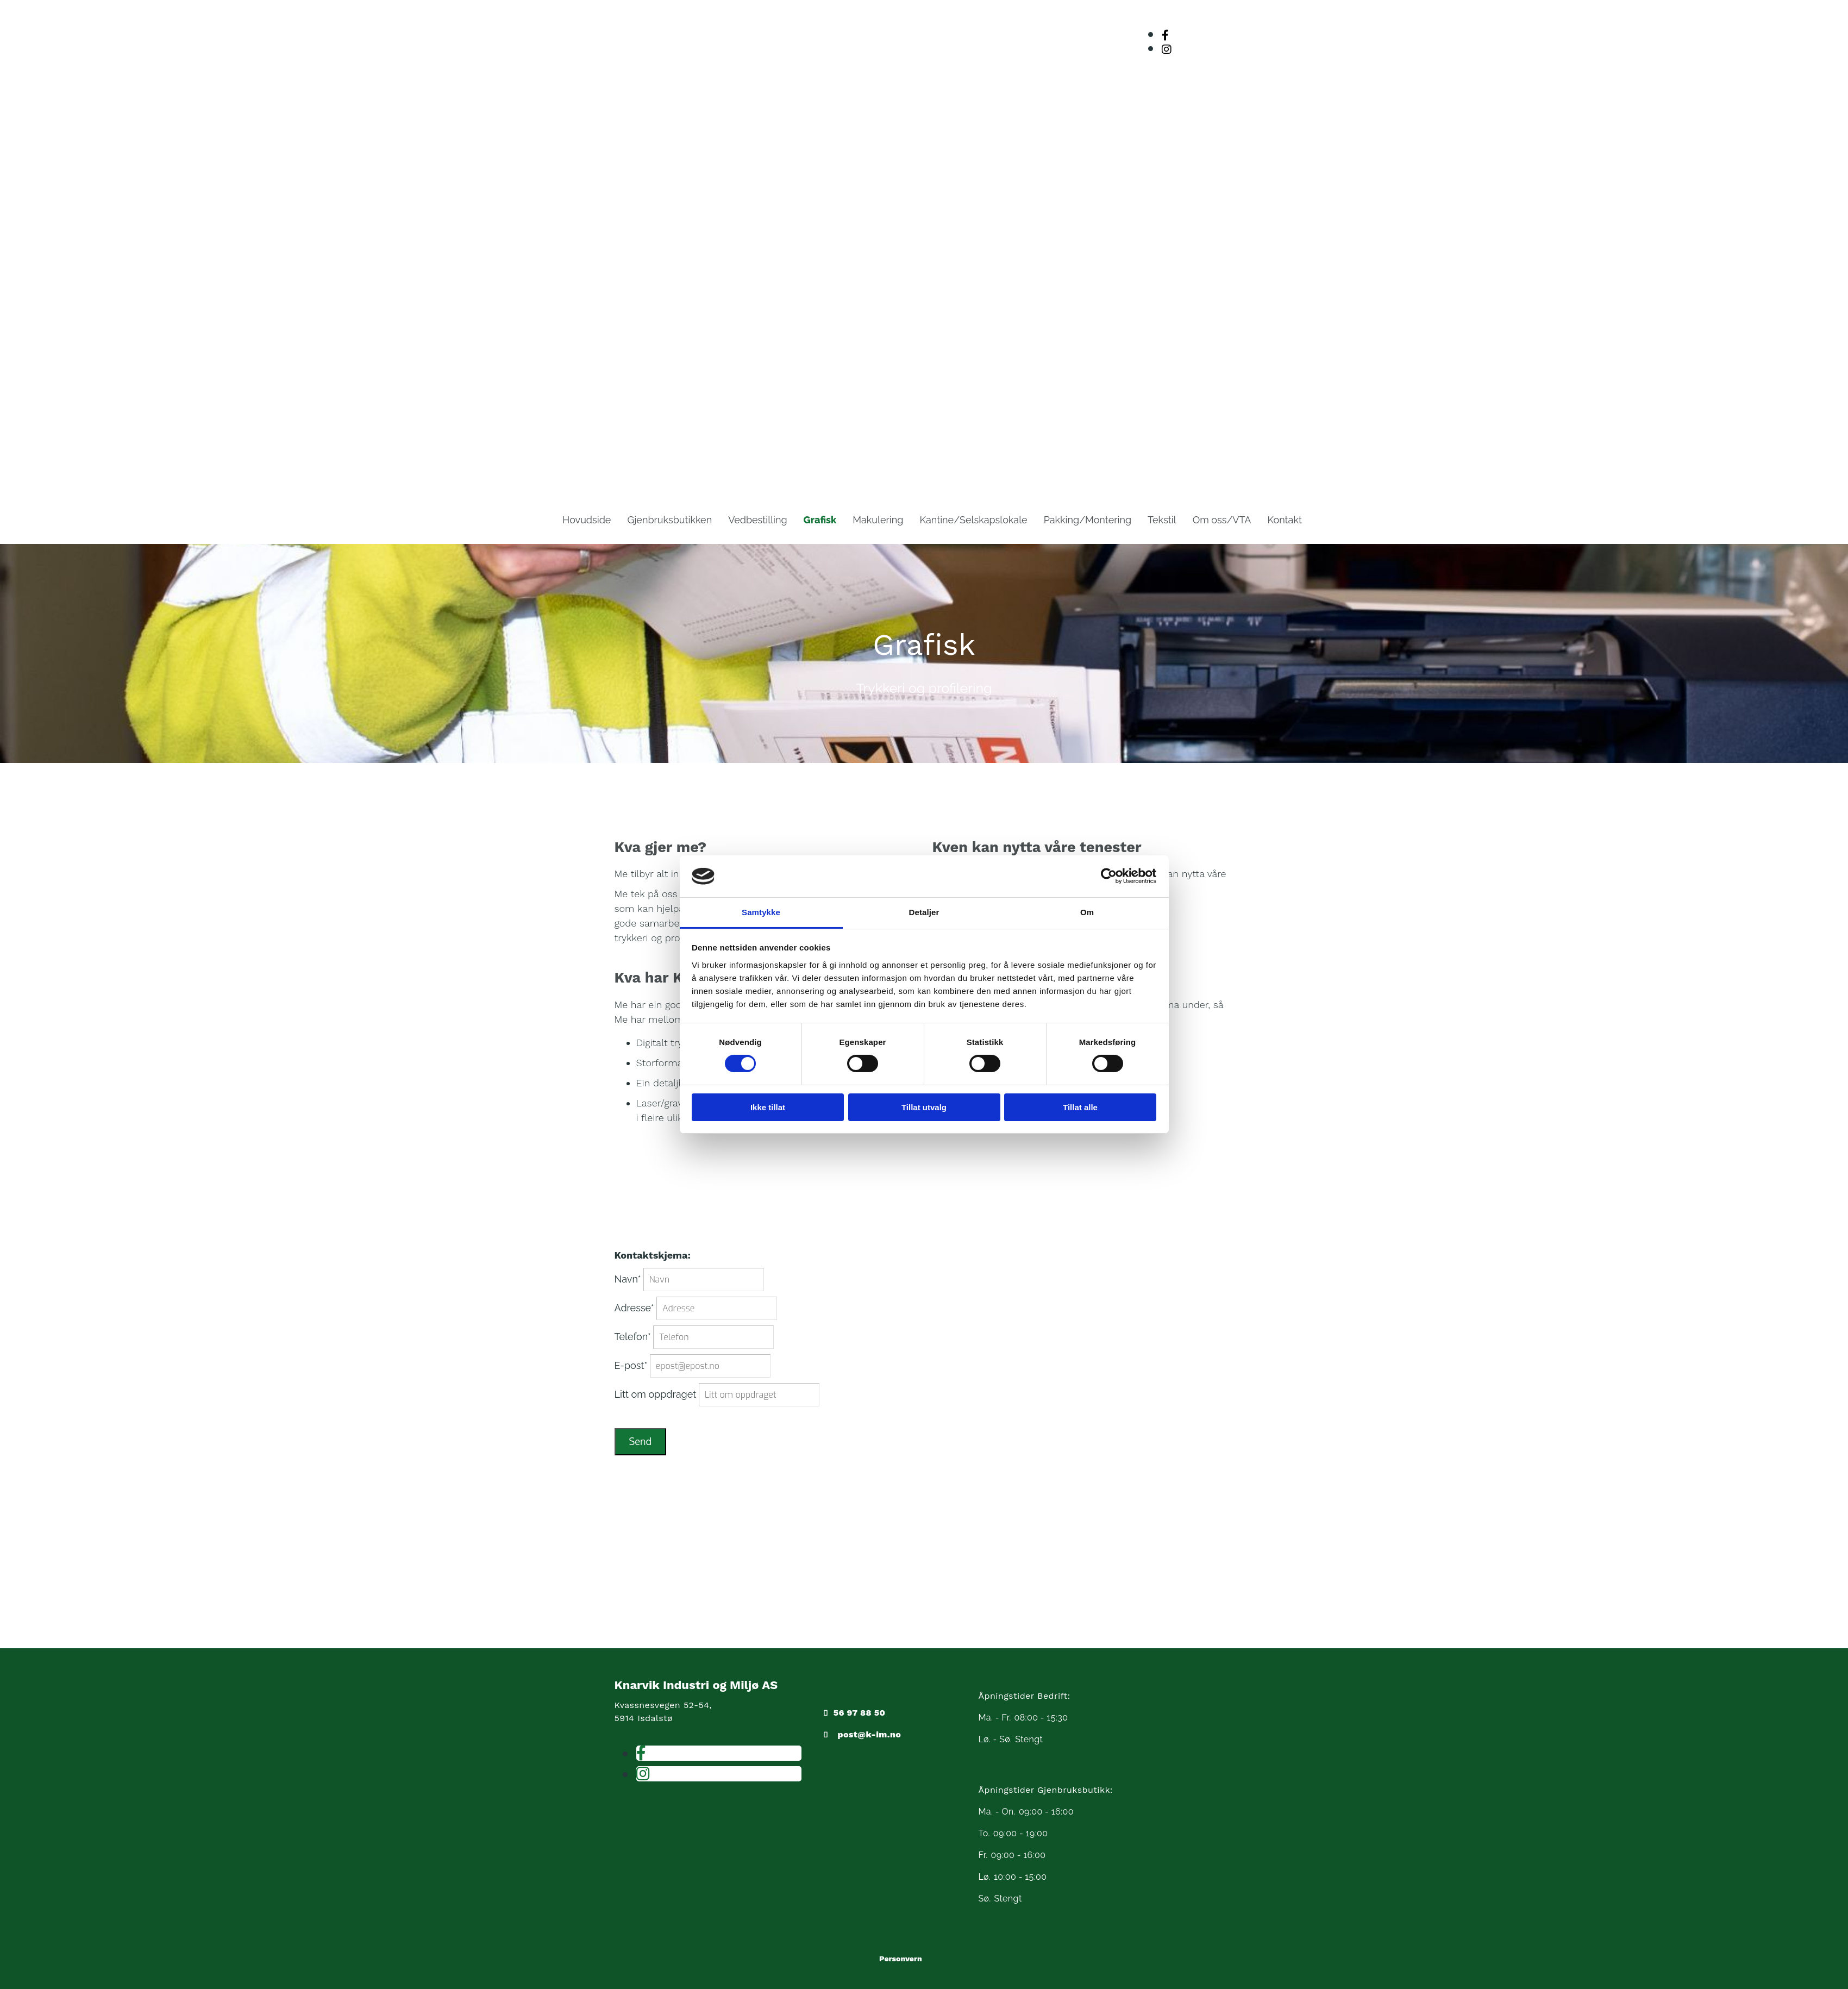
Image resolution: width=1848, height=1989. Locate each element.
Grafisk (820, 520)
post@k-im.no (869, 1734)
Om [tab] (1087, 912)
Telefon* (633, 1336)
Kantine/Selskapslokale (973, 520)
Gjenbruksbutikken (669, 520)
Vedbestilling (757, 520)
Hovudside (586, 520)
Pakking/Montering (1087, 520)
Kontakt (1284, 520)
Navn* (628, 1279)
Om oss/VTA (1222, 520)
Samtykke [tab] (761, 912)
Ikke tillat (767, 1107)
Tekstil (1162, 520)
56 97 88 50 (859, 1712)
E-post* (631, 1365)
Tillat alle (1080, 1107)
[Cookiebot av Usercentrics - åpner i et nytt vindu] (1108, 876)
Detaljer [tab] (924, 912)
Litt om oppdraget (656, 1394)
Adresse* (634, 1308)
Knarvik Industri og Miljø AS (696, 1685)
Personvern (900, 1958)
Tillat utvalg (924, 1107)
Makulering (878, 520)
